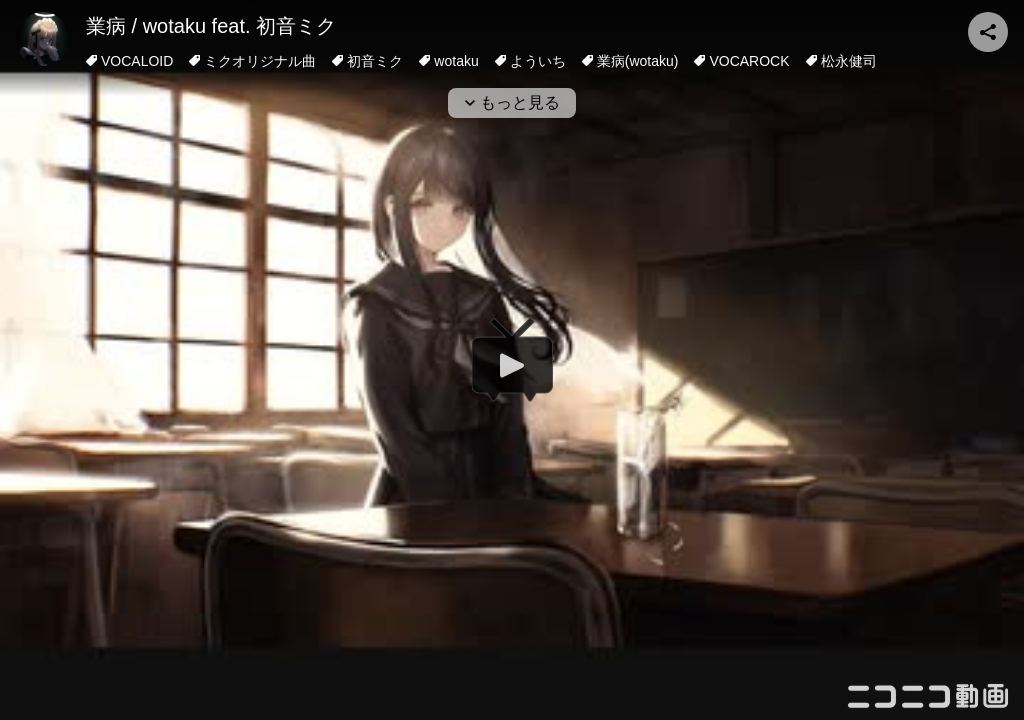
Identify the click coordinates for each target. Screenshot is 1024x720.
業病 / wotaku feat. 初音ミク (211, 26)
